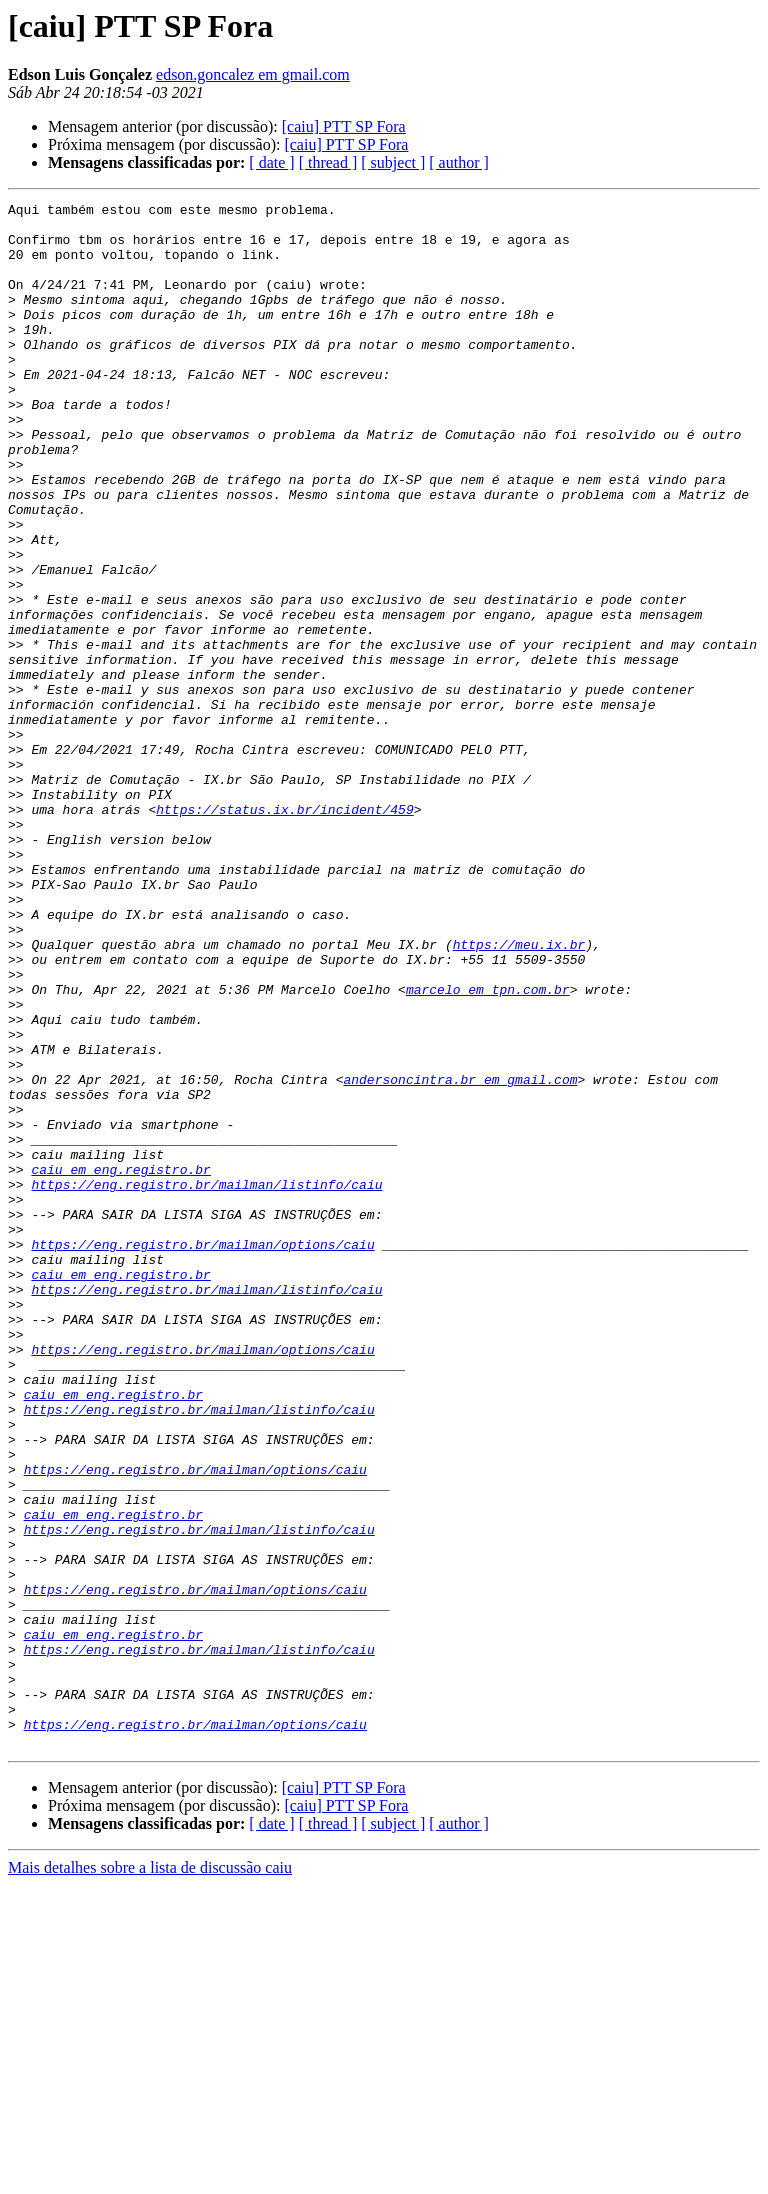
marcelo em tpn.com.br (488, 1148)
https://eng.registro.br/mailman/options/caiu (202, 1454)
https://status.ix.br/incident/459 (284, 932)
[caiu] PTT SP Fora (344, 126)
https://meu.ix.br (519, 1094)
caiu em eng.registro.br (120, 1364)
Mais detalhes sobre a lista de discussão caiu (150, 2176)
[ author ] (459, 162)
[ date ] (271, 162)
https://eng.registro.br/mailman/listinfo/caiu (206, 1382)
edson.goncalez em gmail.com (253, 74)
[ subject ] (393, 162)
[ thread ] (328, 162)
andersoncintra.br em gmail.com (460, 1256)
